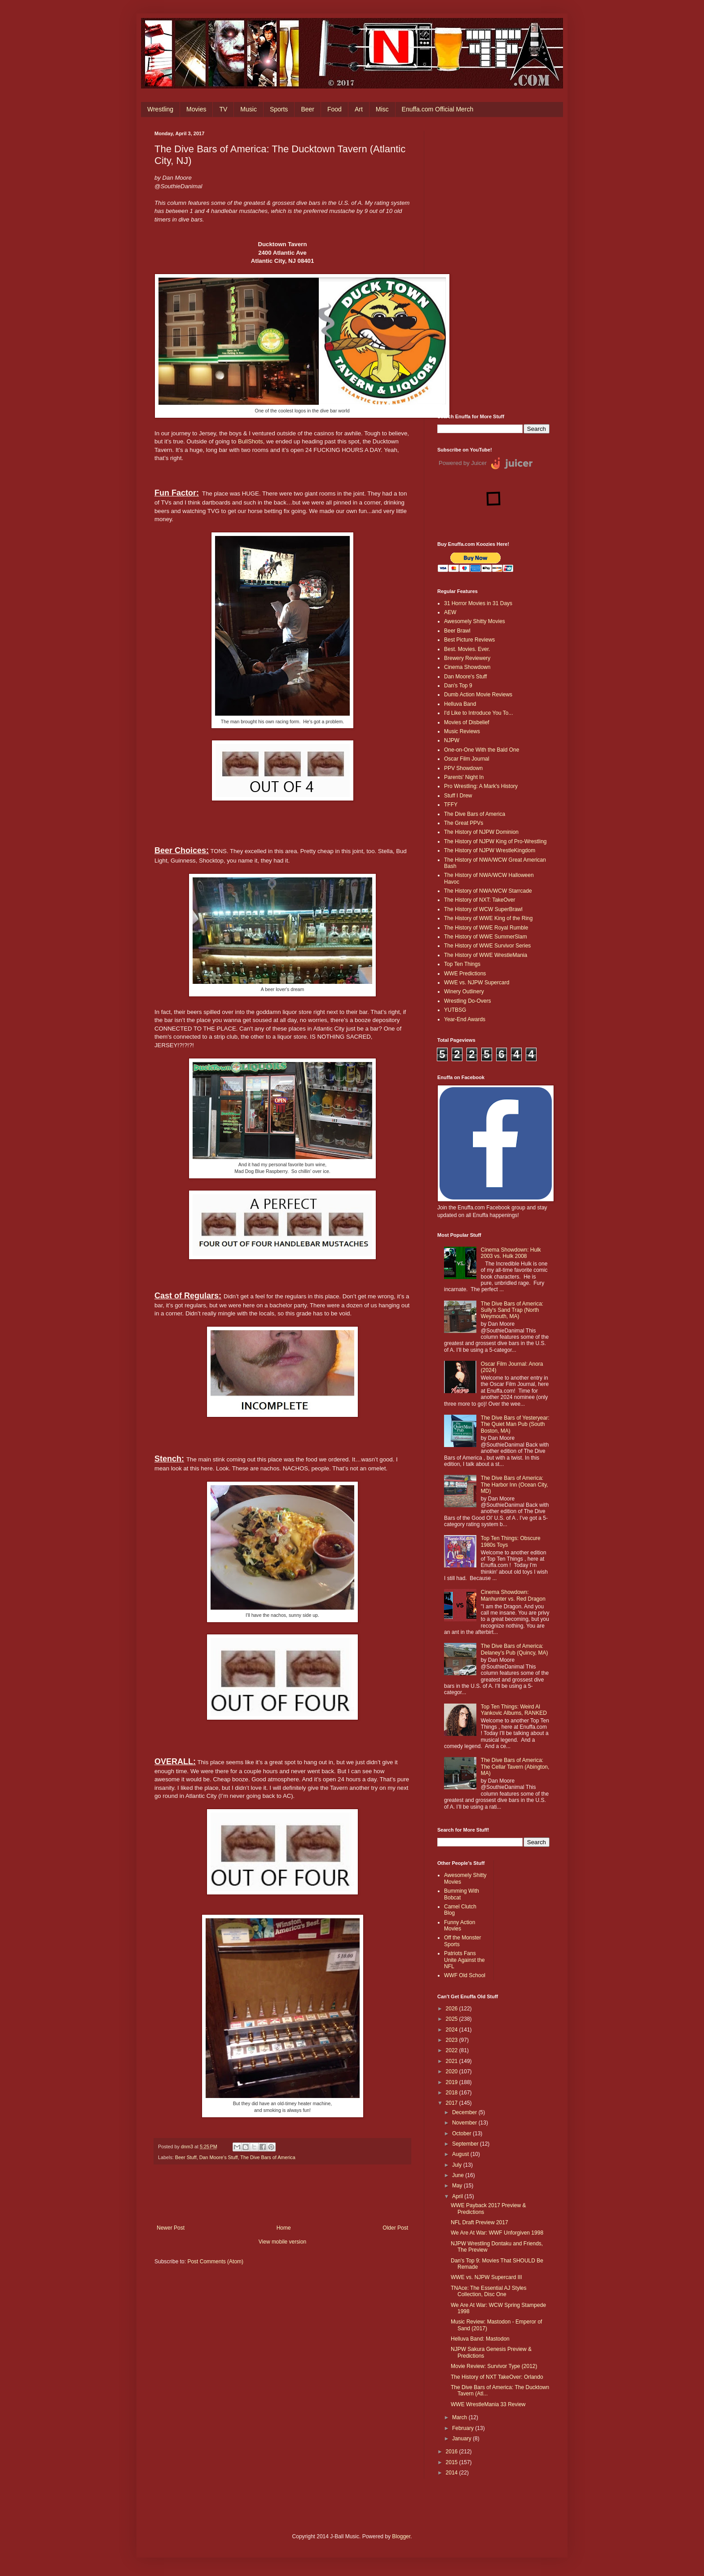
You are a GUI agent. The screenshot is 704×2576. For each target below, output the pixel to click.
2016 (452, 2451)
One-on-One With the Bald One (481, 750)
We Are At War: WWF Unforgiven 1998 (497, 2233)
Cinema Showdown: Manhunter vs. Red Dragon (513, 1595)
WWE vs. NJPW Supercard (476, 982)
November (465, 2123)
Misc (382, 109)
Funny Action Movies (459, 1925)
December (465, 2112)
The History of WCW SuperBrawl (483, 909)
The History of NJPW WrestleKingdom (489, 850)
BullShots (250, 441)
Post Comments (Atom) (215, 2261)
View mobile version (283, 2242)
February (463, 2428)
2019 (452, 2082)
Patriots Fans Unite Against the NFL (464, 1960)
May (458, 2185)
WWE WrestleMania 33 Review (488, 2404)
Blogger (401, 2536)
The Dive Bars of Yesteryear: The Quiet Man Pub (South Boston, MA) (515, 1424)
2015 (452, 2462)
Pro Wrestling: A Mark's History (481, 786)
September (466, 2144)
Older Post (395, 2228)
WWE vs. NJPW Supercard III (486, 2277)
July (457, 2165)
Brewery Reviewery (467, 658)
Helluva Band (460, 704)
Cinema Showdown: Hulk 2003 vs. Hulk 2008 (511, 1253)
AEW (450, 612)
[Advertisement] (493, 265)
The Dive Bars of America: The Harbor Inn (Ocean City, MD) (514, 1484)
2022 (452, 2050)
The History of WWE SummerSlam (485, 937)
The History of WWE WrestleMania (485, 955)
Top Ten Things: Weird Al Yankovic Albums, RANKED (514, 1710)
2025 (452, 2019)
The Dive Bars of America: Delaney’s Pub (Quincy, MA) (514, 1649)
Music (248, 109)
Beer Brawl (457, 631)
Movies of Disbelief (466, 722)
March (460, 2417)
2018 (452, 2092)
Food (334, 109)
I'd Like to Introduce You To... (478, 713)
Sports (279, 109)
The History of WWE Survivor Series (487, 946)
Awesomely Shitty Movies (474, 621)
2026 (452, 2008)
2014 (452, 2473)
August (461, 2154)
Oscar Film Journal (466, 759)
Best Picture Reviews (469, 640)
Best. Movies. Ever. (467, 649)
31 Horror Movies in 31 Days (478, 603)
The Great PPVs (463, 823)
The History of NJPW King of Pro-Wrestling (495, 841)
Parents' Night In (464, 777)
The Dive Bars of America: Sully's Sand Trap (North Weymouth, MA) (512, 1310)
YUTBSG (455, 1010)
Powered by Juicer (463, 463)
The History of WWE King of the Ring (488, 918)
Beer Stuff (186, 2157)
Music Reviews (462, 731)
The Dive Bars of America (267, 2157)
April (458, 2196)
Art (359, 109)
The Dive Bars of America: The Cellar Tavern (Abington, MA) (515, 1766)
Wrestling (160, 109)
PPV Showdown (463, 768)
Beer (307, 109)
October (462, 2133)
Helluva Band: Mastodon (480, 2339)
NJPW (451, 740)
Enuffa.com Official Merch (438, 109)
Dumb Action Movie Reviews (478, 694)
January (462, 2438)
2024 (452, 2030)
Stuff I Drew (458, 795)
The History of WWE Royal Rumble (486, 928)
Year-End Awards (464, 1019)
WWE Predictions (465, 973)
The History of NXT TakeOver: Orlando (497, 2377)
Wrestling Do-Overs (467, 1001)
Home (284, 2228)
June (458, 2175)
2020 (452, 2071)
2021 (452, 2061)
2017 (452, 2103)
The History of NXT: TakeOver (479, 900)
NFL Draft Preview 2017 (479, 2222)
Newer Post (171, 2228)
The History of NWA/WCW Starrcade (488, 891)
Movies (196, 109)
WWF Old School (464, 1975)
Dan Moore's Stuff (218, 2157)
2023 (452, 2040)
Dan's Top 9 (458, 685)
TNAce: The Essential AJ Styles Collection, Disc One (489, 2291)
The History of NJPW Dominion (481, 832)
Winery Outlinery (464, 991)
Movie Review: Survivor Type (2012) (494, 2366)
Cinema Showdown (467, 667)
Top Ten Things (462, 964)
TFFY (451, 804)
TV (223, 109)
